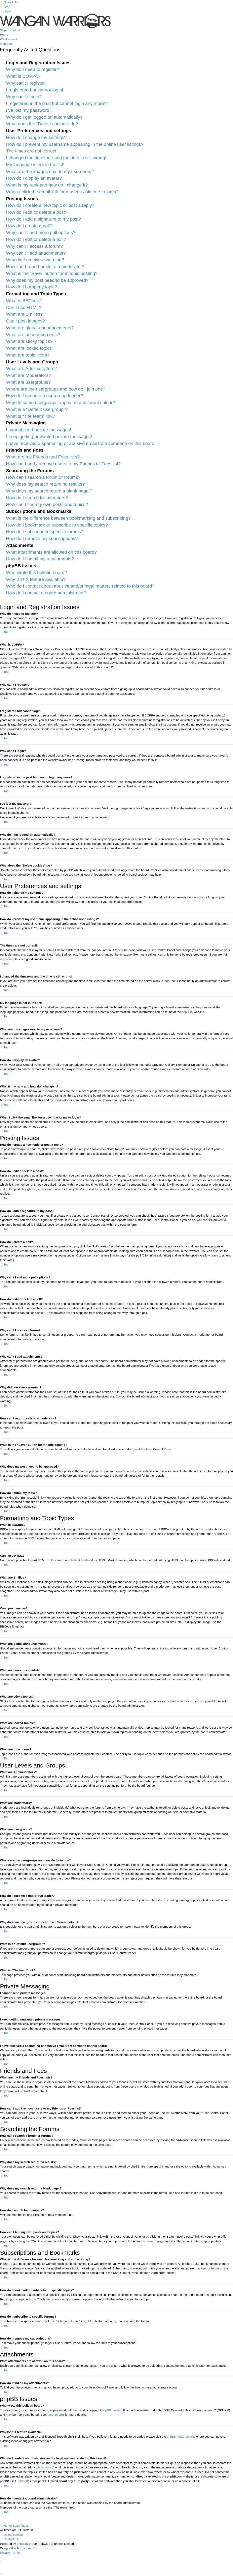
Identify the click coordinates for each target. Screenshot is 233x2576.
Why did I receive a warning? (35, 259)
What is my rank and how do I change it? (47, 185)
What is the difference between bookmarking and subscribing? (68, 518)
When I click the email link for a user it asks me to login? (62, 191)
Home (4, 34)
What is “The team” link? (30, 416)
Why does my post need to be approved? (47, 280)
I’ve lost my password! (28, 110)
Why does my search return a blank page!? (49, 490)
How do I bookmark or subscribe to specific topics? (57, 525)
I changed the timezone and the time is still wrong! (56, 157)
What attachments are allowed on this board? (51, 552)
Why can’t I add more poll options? (40, 232)
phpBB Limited (112, 2410)
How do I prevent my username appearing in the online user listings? (75, 144)
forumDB (32, 2548)
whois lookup (44, 2467)
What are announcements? (33, 334)
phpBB (186, 1012)
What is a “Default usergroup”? (37, 409)
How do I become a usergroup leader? (44, 395)
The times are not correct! (31, 150)
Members (6, 43)
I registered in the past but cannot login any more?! (57, 103)
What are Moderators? (28, 375)
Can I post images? (25, 320)
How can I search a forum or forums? (43, 477)
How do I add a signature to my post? (43, 219)
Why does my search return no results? (45, 484)
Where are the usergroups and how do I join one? (55, 389)
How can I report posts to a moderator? (45, 266)
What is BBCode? (24, 300)
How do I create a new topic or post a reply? (50, 205)
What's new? (8, 39)
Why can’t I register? (26, 83)
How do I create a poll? (29, 225)
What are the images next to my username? (50, 171)
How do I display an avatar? (34, 178)
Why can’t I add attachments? (36, 253)
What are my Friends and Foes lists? (43, 456)
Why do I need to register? (32, 69)
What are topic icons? (27, 355)
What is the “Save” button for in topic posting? (52, 273)
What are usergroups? (28, 382)
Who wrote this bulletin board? (36, 572)
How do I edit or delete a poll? (36, 239)
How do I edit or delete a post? (36, 212)
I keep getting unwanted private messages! (49, 436)
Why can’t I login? (24, 96)
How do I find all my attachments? (40, 558)
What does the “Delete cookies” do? (42, 123)
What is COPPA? (23, 76)
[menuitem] (5, 6)
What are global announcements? (40, 327)
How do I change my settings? (36, 137)
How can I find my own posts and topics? (47, 504)
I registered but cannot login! (34, 89)
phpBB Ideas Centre (180, 2436)
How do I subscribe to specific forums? (44, 531)
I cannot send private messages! (38, 429)
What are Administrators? (31, 368)
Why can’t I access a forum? (34, 246)
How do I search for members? (37, 497)
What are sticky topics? (29, 341)
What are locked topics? (30, 348)
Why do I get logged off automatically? (44, 117)
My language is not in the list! (35, 164)
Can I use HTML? (23, 307)
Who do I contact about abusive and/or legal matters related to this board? (80, 586)
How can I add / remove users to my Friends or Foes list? (63, 463)
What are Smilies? (24, 314)
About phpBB (55, 2414)
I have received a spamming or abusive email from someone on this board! (81, 443)
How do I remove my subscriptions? (42, 538)
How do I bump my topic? (31, 286)
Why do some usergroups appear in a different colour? (60, 402)
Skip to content (10, 30)
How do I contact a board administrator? (46, 592)
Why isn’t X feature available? (36, 579)
